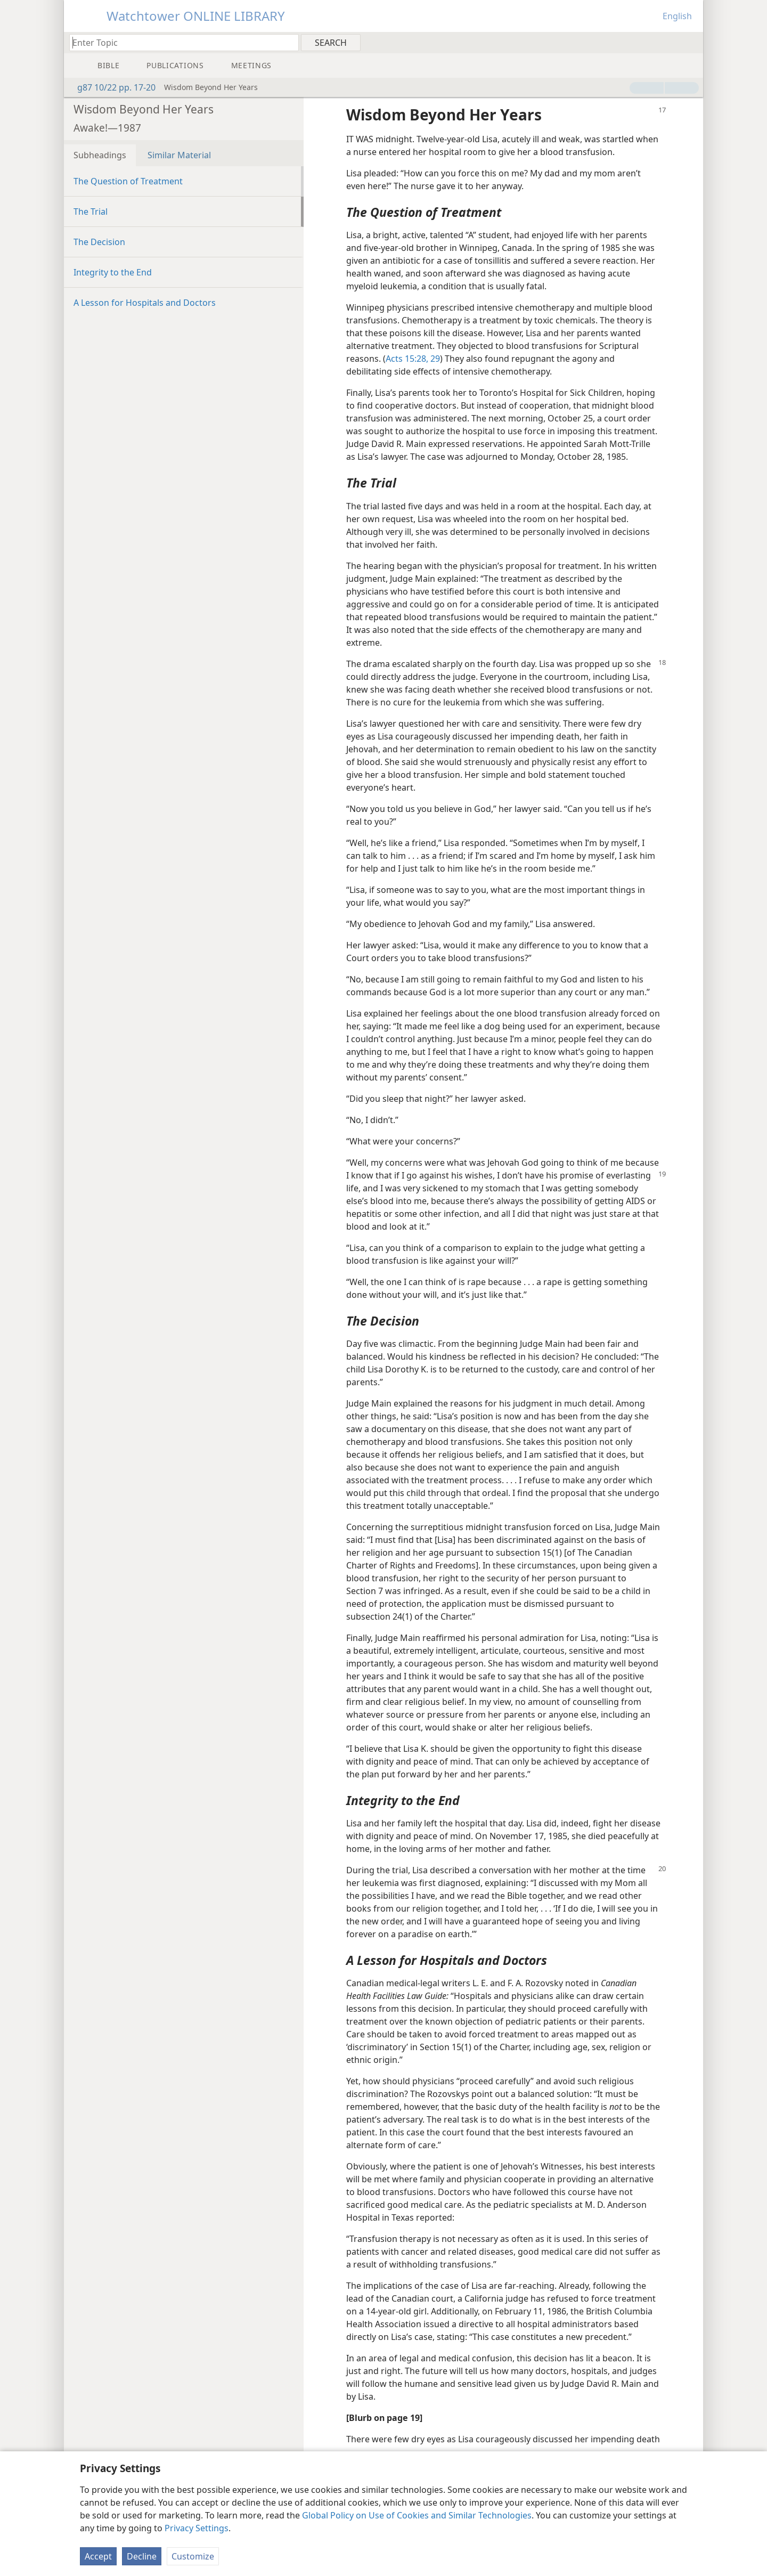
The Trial (91, 211)
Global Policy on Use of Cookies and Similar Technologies (417, 2515)
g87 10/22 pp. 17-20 (111, 87)
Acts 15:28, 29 (413, 358)
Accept (98, 2556)
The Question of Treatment (128, 181)
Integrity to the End (113, 272)
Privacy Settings (197, 2528)
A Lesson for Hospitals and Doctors (145, 302)
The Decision (99, 242)
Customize (193, 2556)
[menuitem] (691, 42)
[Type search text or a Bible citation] (178, 42)
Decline (142, 2556)
